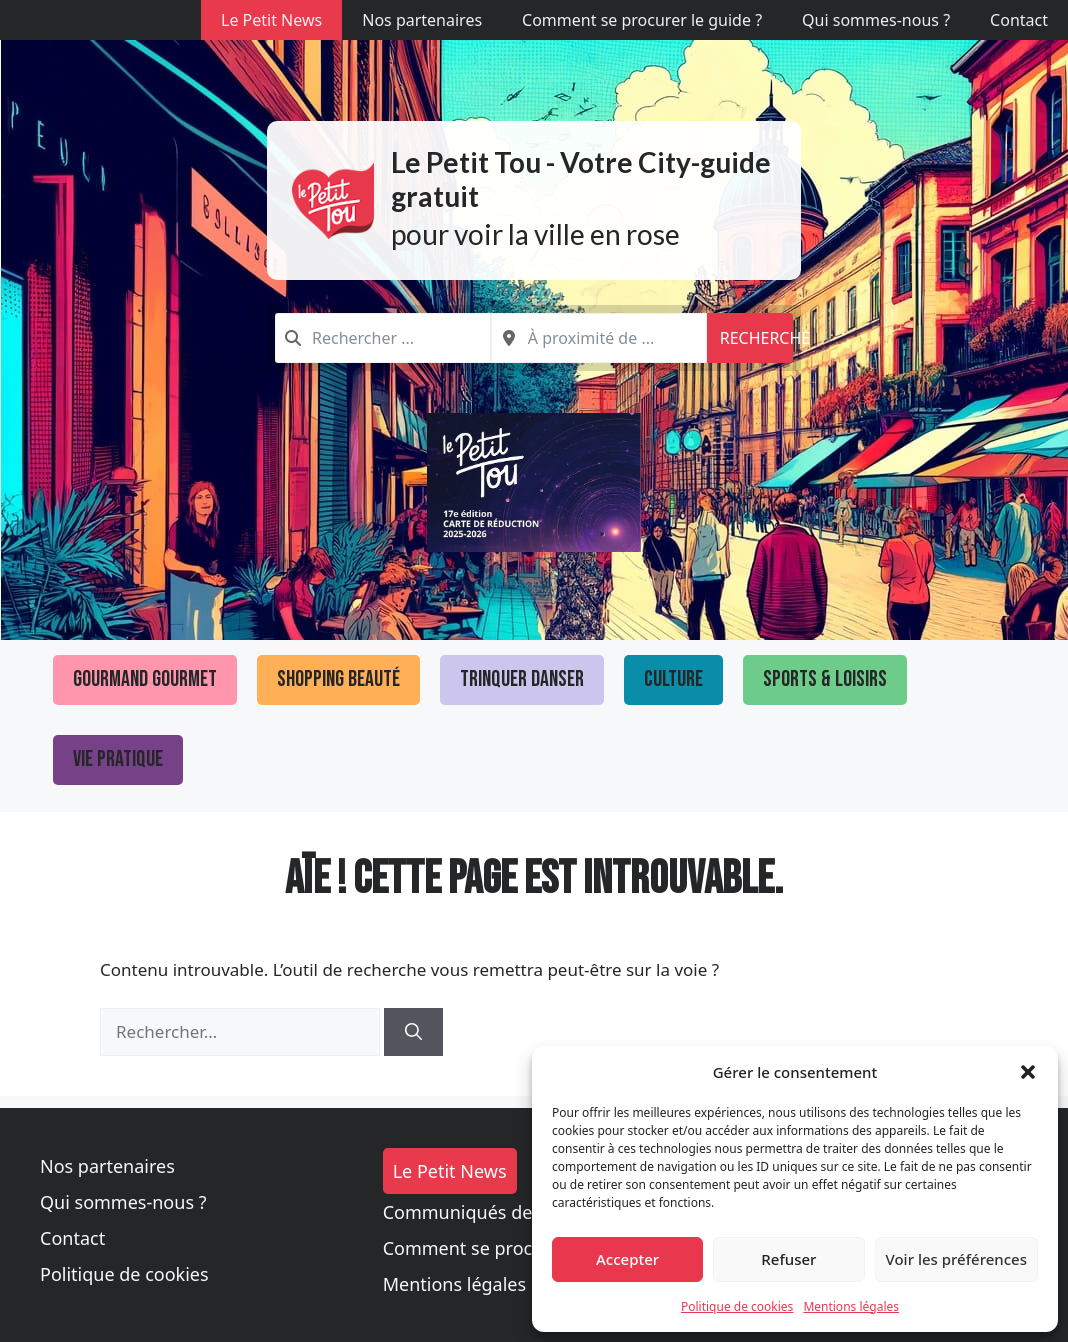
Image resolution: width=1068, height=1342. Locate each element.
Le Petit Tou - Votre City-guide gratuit (581, 179)
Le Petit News (271, 20)
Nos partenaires (422, 20)
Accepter (627, 1259)
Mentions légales (851, 1306)
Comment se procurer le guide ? (642, 20)
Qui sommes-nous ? (876, 20)
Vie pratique (118, 759)
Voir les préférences (956, 1259)
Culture (673, 679)
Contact (1019, 20)
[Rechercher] (413, 1032)
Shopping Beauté (338, 679)
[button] (1028, 1072)
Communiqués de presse (488, 1212)
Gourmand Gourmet (145, 679)
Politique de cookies (737, 1306)
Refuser (788, 1259)
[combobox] (383, 338)
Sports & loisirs (825, 679)
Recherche (756, 338)
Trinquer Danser (522, 679)
